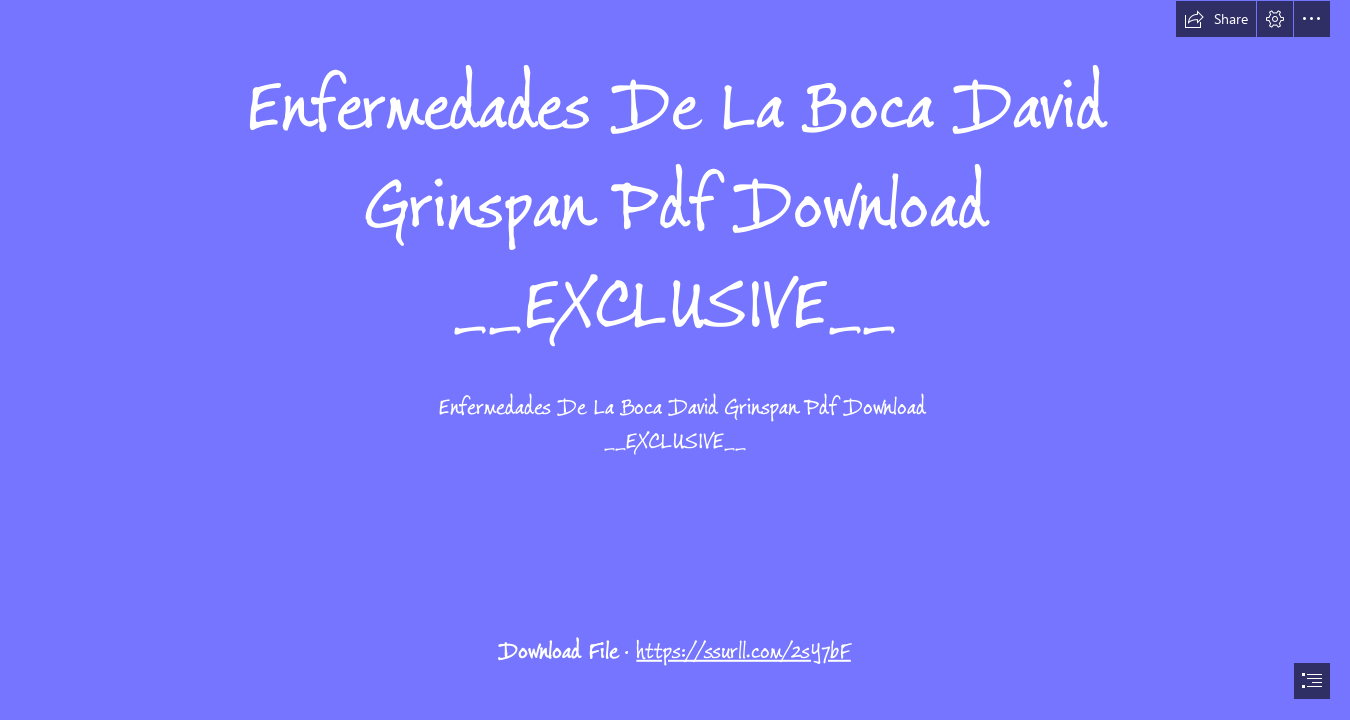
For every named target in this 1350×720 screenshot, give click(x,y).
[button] (1216, 19)
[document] (675, 360)
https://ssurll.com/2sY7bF (743, 651)
